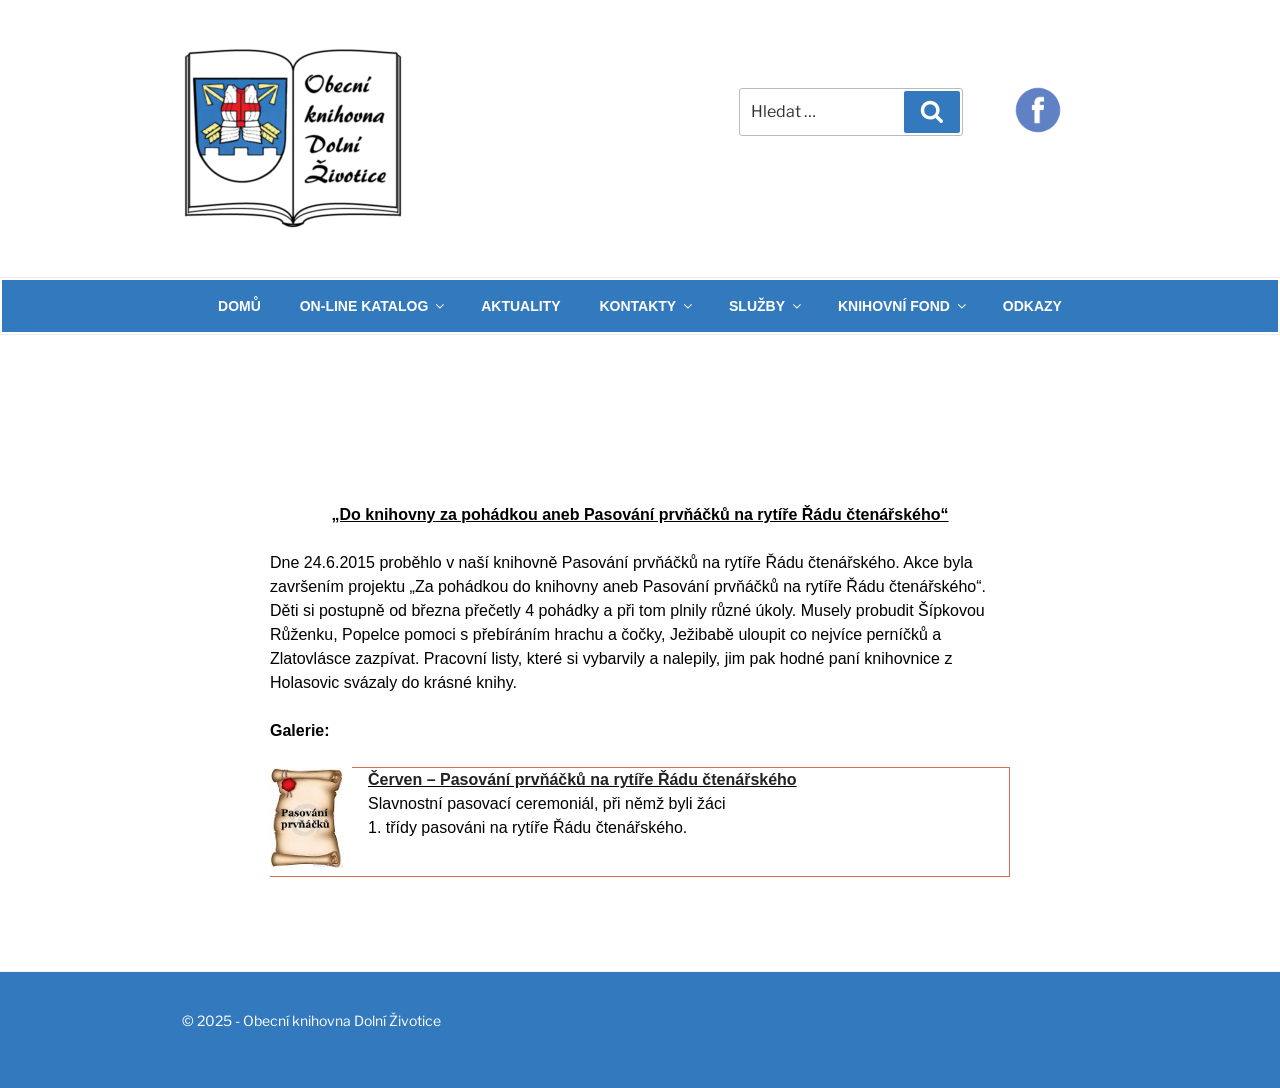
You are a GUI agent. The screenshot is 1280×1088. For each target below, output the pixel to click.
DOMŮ (239, 306)
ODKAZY (1032, 306)
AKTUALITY (520, 306)
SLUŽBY (766, 306)
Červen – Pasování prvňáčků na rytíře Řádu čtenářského (582, 779)
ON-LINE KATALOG (374, 306)
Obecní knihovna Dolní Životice (342, 1020)
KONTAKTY (647, 306)
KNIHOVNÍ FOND (903, 306)
